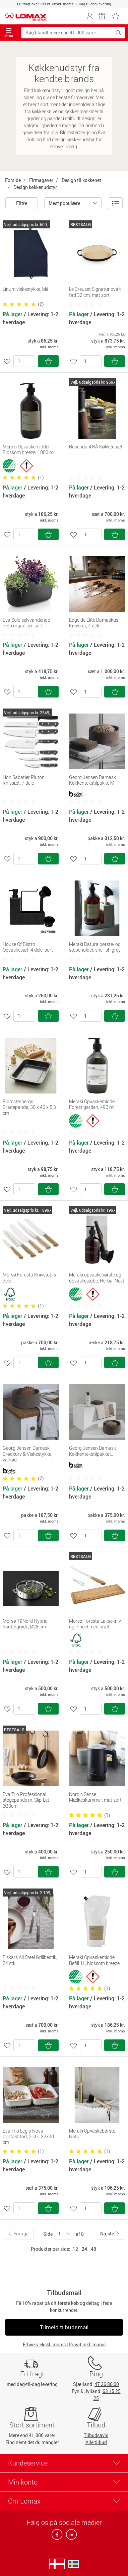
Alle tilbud (96, 2442)
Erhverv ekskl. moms (44, 2344)
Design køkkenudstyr (35, 187)
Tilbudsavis (96, 2435)
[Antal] (24, 361)
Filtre (21, 203)
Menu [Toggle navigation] (8, 32)
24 (84, 2249)
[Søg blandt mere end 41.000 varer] (66, 32)
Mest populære (64, 203)
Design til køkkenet (81, 180)
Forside (13, 180)
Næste (110, 2233)
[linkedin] (70, 2536)
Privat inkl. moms (87, 2344)
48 (93, 2249)
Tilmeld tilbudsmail (64, 2327)
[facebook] (57, 2536)
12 (75, 2249)
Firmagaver (41, 180)
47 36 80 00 (106, 2384)
